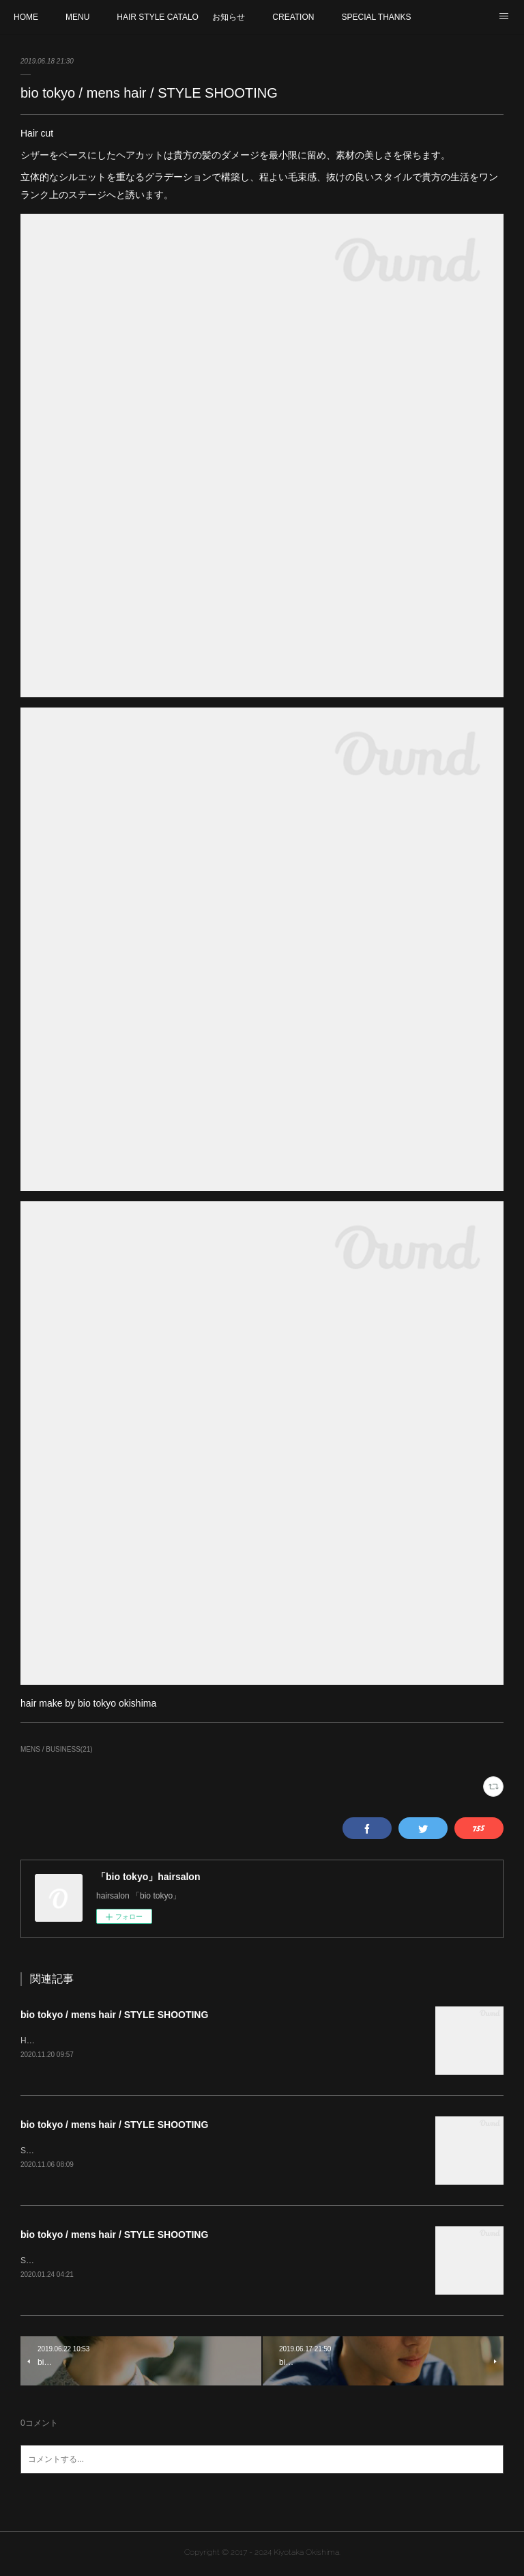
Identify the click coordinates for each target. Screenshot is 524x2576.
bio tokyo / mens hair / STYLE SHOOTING (114, 2014)
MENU (77, 17)
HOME (26, 17)
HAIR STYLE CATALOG (158, 17)
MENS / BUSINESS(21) (56, 1749)
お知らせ (228, 17)
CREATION (293, 17)
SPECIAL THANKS (376, 17)
